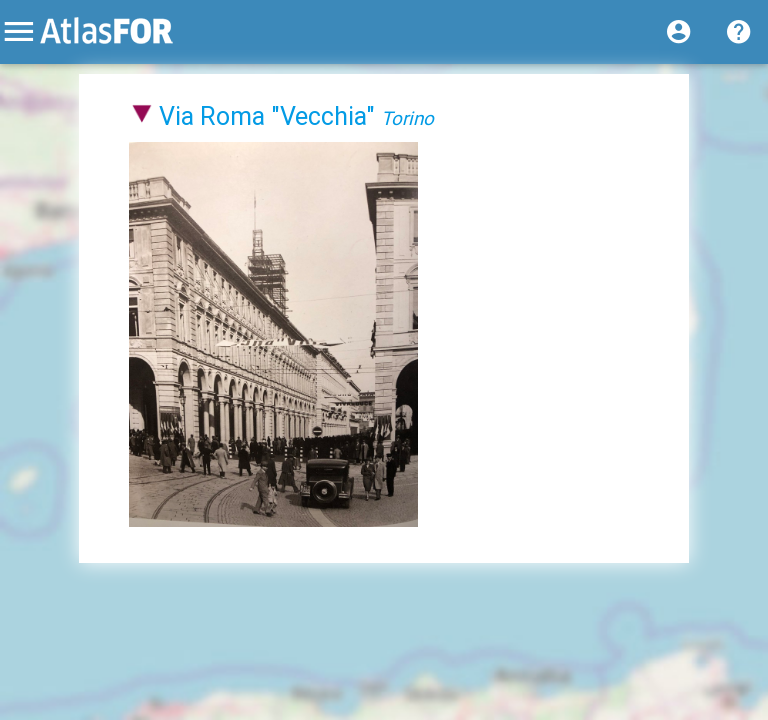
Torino (407, 118)
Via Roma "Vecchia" (267, 116)
